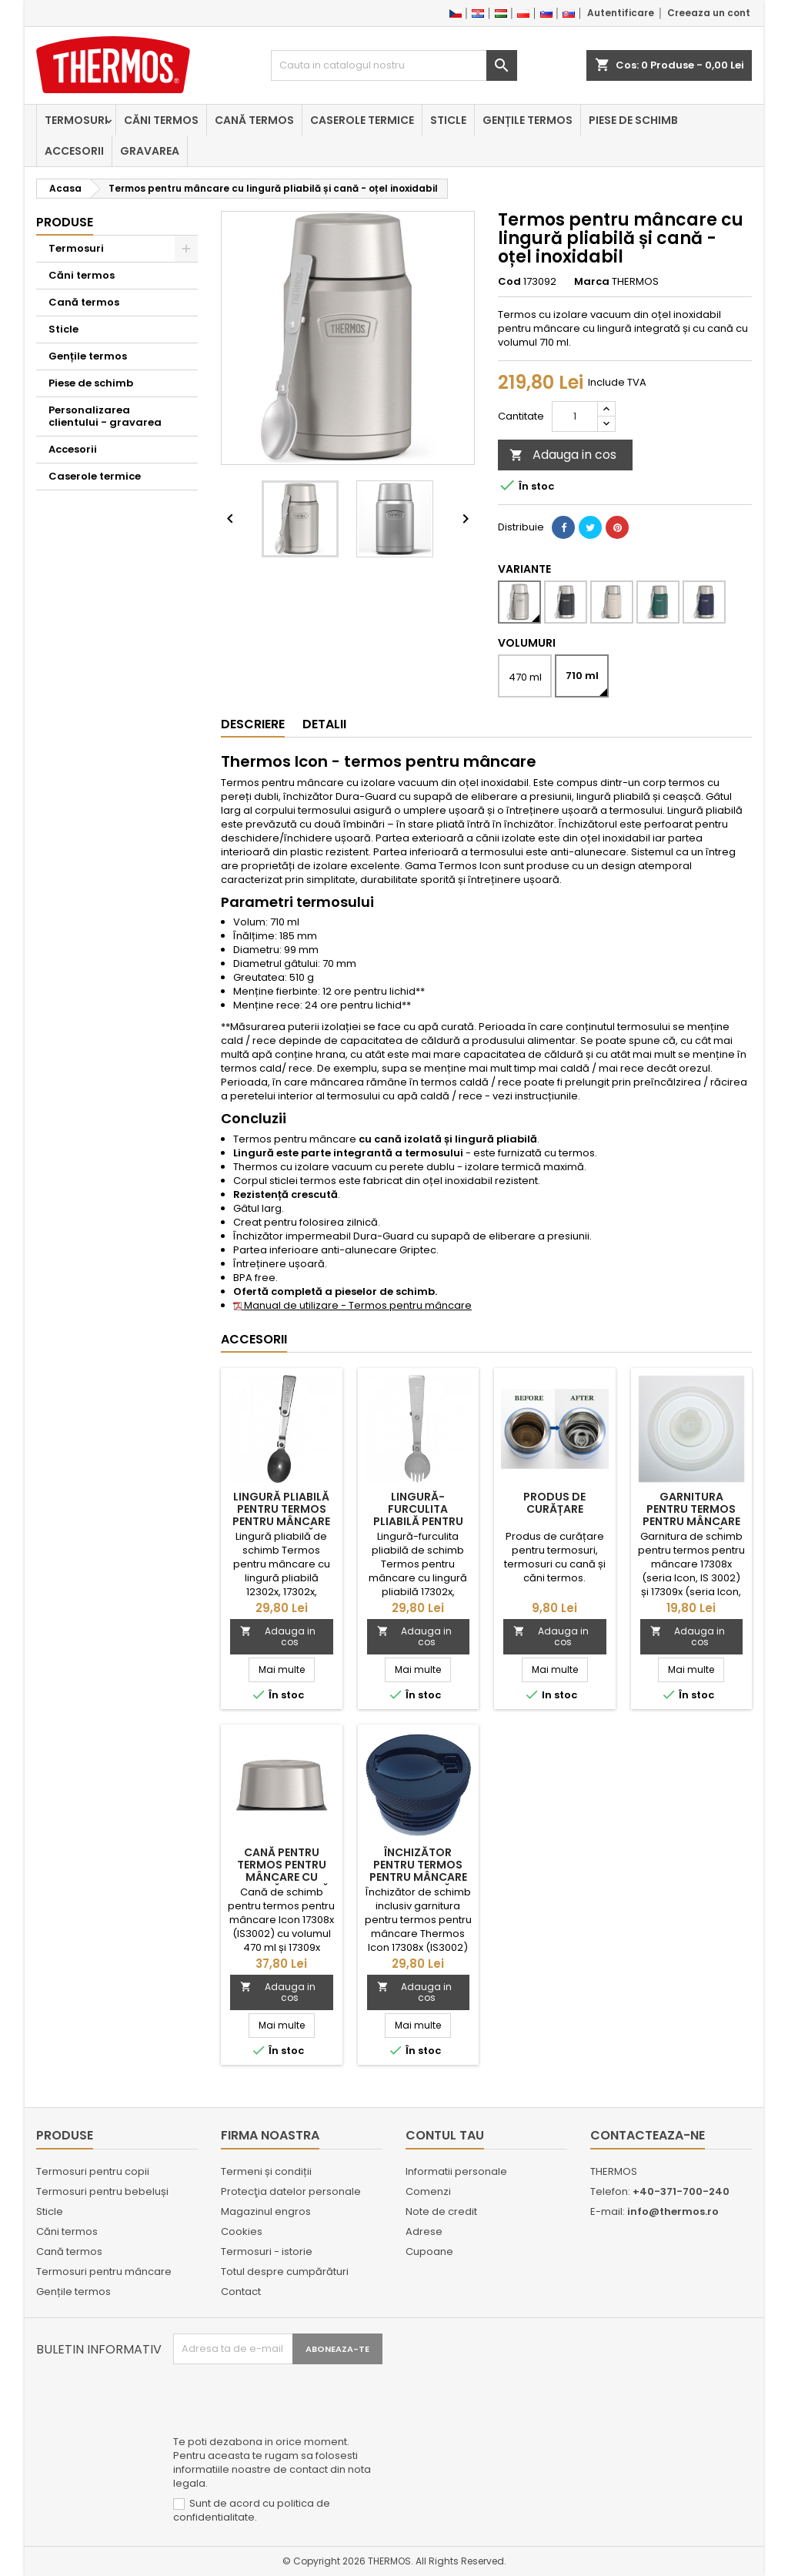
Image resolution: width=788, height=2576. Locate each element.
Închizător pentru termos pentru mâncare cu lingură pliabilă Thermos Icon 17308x (418, 1883)
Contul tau (445, 2135)
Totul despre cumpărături (285, 2271)
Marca (591, 282)
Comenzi (428, 2191)
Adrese (424, 2231)
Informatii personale (456, 2171)
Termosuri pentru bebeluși (102, 2191)
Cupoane (429, 2251)
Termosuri (76, 120)
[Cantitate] (575, 416)
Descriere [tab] (253, 724)
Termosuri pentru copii (92, 2171)
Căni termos (161, 120)
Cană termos (254, 120)
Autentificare (620, 12)
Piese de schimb (633, 120)
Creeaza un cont (708, 12)
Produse (64, 222)
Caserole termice (362, 120)
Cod (509, 282)
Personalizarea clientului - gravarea (105, 416)
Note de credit (441, 2211)
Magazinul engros (266, 2211)
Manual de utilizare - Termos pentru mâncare (352, 1305)
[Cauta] (394, 65)
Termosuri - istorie (266, 2251)
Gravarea (149, 151)
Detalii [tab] (324, 724)
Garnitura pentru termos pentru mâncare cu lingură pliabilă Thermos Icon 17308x (691, 1527)
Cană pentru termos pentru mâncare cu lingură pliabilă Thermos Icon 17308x (281, 1883)
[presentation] (290, 2402)
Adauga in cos (562, 454)
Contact (241, 2291)
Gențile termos (527, 120)
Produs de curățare (554, 1503)
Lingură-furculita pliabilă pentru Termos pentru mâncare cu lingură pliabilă (418, 1527)
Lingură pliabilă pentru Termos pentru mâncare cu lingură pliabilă (281, 1521)
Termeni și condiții (266, 2171)
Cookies (241, 2231)
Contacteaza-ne (647, 2135)
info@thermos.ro (673, 2211)
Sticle (448, 120)
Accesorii (74, 151)
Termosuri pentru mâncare (104, 2271)
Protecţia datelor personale (291, 2191)
